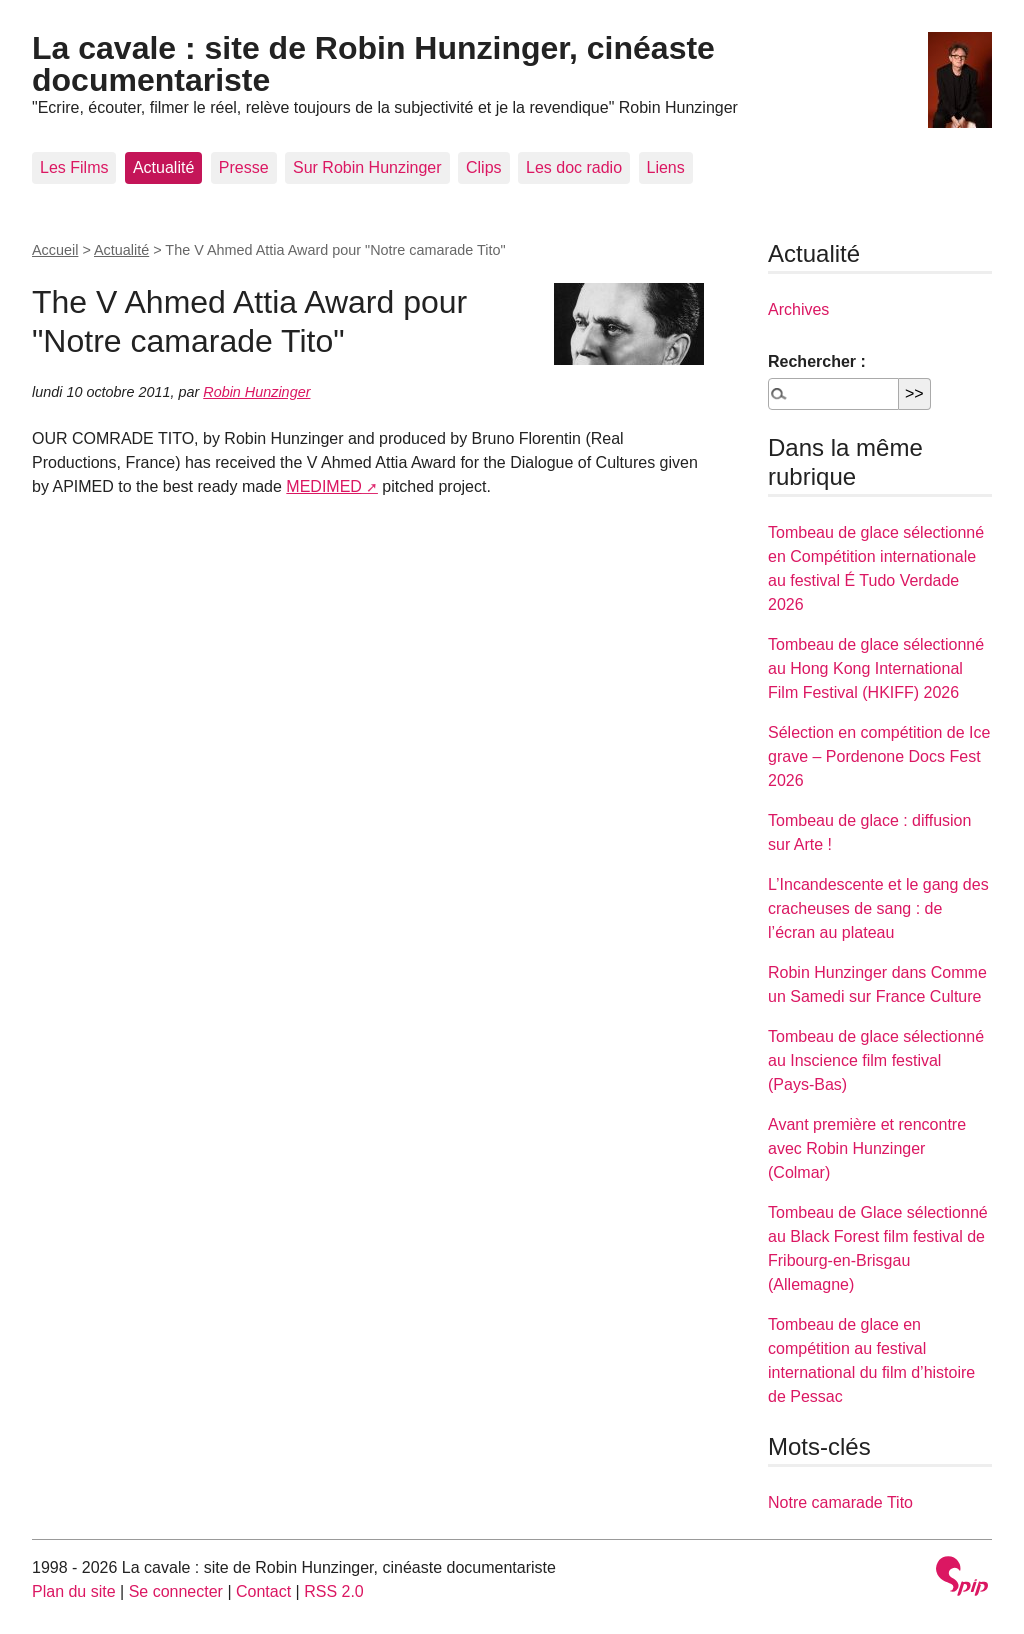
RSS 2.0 (334, 1591)
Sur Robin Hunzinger (367, 167)
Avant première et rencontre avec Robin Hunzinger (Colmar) (867, 1148)
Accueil (55, 250)
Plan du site (74, 1591)
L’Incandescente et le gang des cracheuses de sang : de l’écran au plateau (878, 908)
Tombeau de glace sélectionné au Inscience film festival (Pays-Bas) (876, 1060)
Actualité (163, 167)
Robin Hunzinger (256, 392)
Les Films (74, 167)
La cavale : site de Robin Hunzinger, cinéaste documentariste (373, 64)
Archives (798, 309)
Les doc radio (574, 167)
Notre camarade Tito (840, 1502)
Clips (484, 167)
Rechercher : (817, 361)
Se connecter (176, 1591)
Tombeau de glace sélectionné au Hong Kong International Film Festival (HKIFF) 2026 (876, 668)
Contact (263, 1591)
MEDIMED (324, 486)
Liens (666, 167)
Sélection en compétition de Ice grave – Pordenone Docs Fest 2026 (879, 756)
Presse (244, 167)
